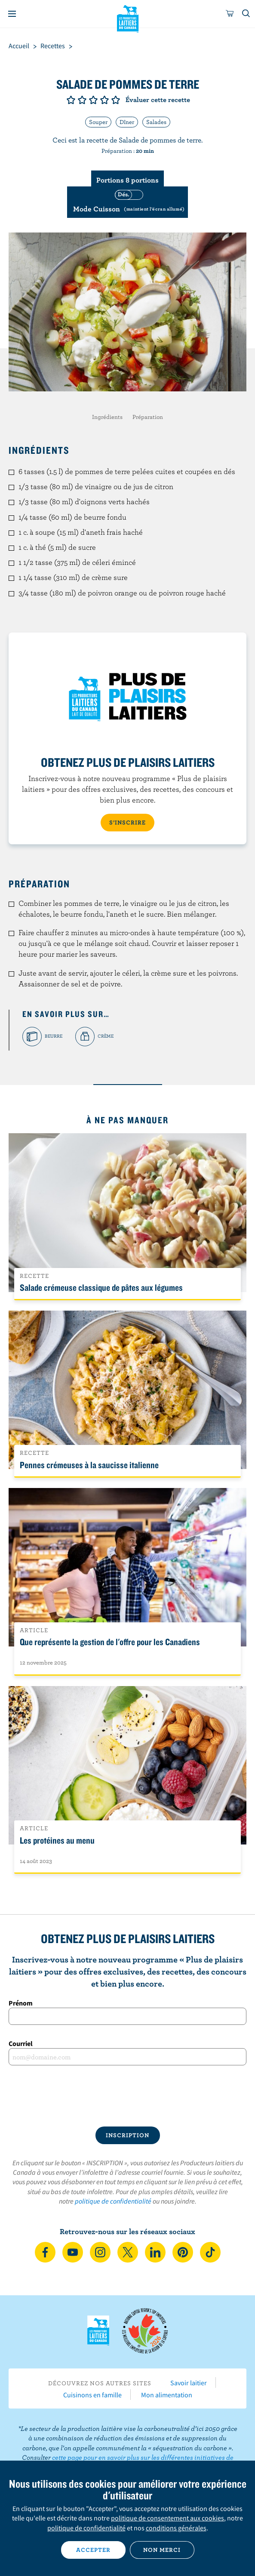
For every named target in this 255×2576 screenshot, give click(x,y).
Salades (156, 121)
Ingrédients (107, 416)
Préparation (147, 416)
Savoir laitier (188, 2382)
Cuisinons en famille (92, 2394)
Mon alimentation (166, 2394)
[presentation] (127, 2096)
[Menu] (12, 13)
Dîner (127, 121)
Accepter (93, 2549)
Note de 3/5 (93, 100)
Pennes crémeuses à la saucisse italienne (89, 1464)
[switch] (127, 202)
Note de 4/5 (104, 100)
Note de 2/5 (82, 100)
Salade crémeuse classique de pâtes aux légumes (101, 1287)
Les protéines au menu (57, 1840)
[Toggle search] (246, 13)
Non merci (162, 2549)
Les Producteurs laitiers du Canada (127, 18)
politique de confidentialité (113, 2201)
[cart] (230, 13)
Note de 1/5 (71, 100)
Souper (98, 121)
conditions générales (176, 2527)
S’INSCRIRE (127, 822)
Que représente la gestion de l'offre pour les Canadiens (110, 1641)
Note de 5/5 (115, 100)
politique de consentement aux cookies (167, 2518)
